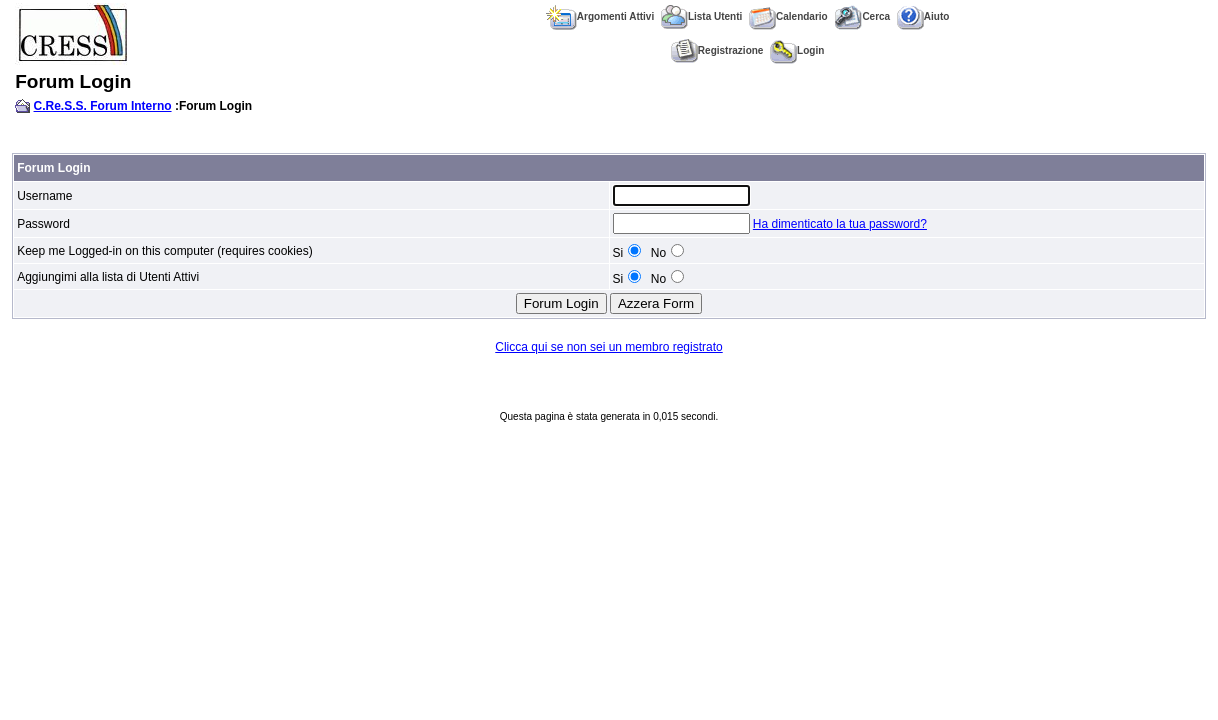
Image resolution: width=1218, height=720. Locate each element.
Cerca (862, 16)
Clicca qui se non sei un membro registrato (608, 347)
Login (797, 50)
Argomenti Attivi (600, 16)
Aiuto (923, 16)
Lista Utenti (701, 16)
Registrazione (717, 50)
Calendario (788, 16)
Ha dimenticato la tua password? (840, 224)
